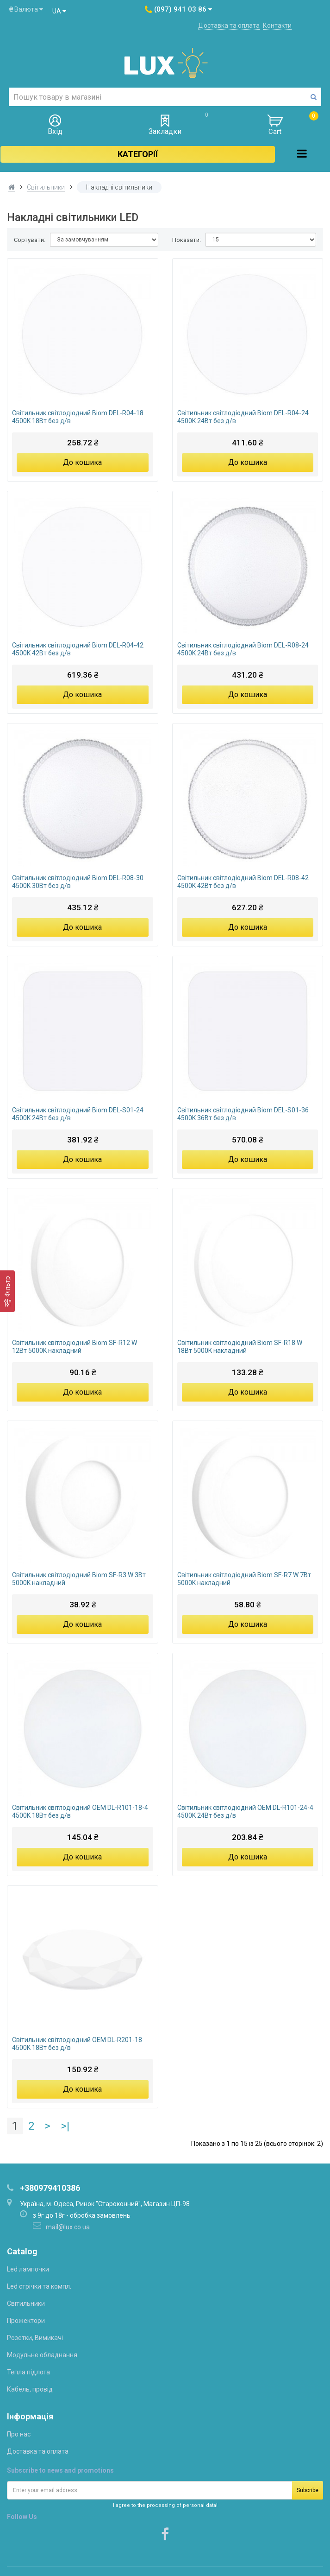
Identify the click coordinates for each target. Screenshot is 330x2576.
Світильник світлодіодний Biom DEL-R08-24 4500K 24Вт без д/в (243, 649)
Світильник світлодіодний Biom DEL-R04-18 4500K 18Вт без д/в (77, 417)
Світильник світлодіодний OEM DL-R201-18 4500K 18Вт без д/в (77, 2043)
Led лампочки (28, 2269)
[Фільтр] (7, 1291)
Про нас (19, 2434)
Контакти (277, 25)
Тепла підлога (28, 2372)
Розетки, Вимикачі (35, 2337)
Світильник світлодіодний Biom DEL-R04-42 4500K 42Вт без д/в (77, 649)
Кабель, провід (30, 2389)
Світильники (46, 187)
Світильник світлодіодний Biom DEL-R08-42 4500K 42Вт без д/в (243, 881)
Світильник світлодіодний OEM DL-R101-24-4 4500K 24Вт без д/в (245, 1811)
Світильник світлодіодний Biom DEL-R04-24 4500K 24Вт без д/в (243, 417)
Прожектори (26, 2320)
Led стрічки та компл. (39, 2286)
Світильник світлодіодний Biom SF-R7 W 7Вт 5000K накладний (244, 1578)
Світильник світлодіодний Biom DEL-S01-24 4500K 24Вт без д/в (77, 1114)
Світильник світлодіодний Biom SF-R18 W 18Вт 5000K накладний (239, 1346)
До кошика (82, 462)
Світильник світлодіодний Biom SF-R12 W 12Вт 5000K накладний (74, 1346)
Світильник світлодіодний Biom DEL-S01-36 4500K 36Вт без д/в (243, 1114)
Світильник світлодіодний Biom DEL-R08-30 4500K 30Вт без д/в (77, 881)
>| (65, 2125)
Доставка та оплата (229, 25)
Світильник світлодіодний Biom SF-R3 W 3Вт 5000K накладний (79, 1578)
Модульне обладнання (42, 2355)
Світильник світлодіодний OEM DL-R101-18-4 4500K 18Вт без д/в (80, 1811)
